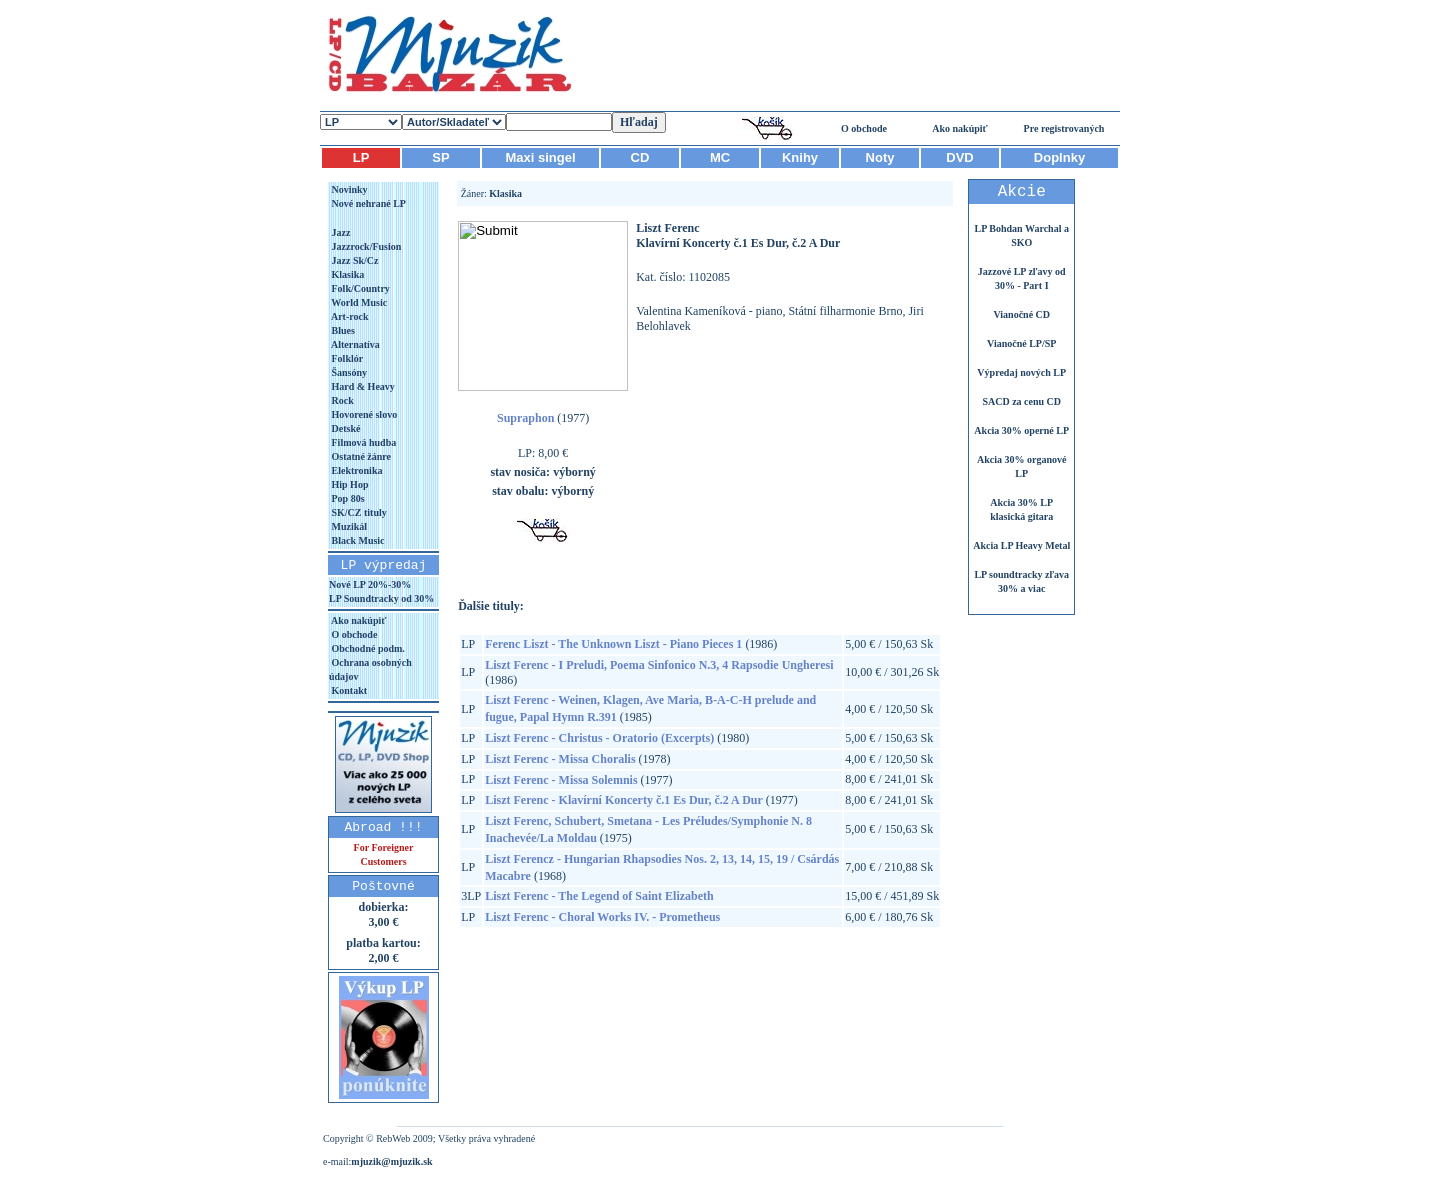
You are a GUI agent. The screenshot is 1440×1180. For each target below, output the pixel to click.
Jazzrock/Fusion (365, 246)
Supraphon (525, 418)
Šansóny (348, 372)
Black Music (357, 540)
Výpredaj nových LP (1021, 372)
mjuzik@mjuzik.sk (391, 1161)
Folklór (346, 358)
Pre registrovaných (1064, 128)
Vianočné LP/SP (1021, 343)
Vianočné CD (1021, 314)
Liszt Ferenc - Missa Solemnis (561, 780)
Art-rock (349, 316)
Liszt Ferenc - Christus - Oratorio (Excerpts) (599, 738)
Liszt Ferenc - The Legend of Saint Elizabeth (599, 896)
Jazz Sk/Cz (353, 260)
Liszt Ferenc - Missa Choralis (560, 759)
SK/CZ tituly (358, 512)
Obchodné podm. (367, 648)
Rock (341, 400)
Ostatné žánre (360, 456)
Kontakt (348, 690)
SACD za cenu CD (1021, 401)
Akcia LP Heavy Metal (1021, 545)
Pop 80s (347, 498)
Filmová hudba (362, 442)
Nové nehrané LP (367, 203)
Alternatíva (354, 344)
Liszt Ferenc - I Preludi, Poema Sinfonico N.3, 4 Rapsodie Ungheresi (659, 665)
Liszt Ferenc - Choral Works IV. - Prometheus (602, 917)
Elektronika (355, 470)
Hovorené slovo (363, 414)
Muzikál (348, 526)
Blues (342, 330)
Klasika (346, 274)
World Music (358, 302)
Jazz (339, 232)
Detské (344, 428)
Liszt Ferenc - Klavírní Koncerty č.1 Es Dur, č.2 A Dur (624, 800)
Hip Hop (348, 484)
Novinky (348, 189)
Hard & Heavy (362, 386)
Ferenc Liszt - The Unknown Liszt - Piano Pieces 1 (613, 644)
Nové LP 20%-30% (370, 584)
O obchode (864, 128)
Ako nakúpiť (960, 128)
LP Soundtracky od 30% (381, 598)
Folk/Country (359, 288)
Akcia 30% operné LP (1021, 430)
